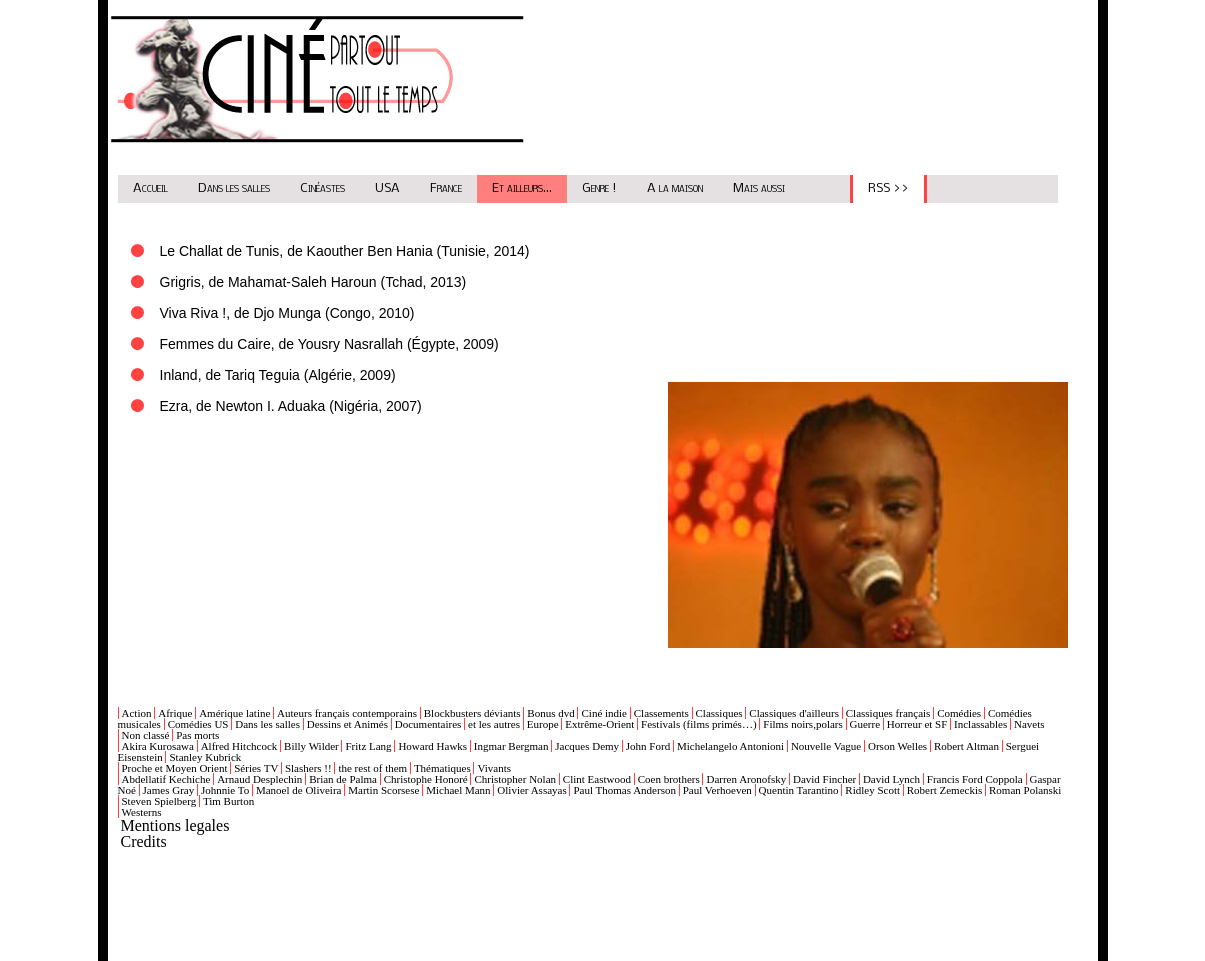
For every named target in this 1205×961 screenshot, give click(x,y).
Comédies (959, 713)
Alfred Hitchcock (239, 746)
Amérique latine (234, 713)
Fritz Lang (368, 746)
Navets (1029, 724)
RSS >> (888, 188)
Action (137, 713)
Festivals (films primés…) (699, 724)
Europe (543, 724)
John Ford (648, 746)
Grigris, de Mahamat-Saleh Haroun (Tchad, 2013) (313, 282)
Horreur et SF (917, 724)
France (446, 188)
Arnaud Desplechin (259, 779)
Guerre (865, 724)
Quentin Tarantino (799, 790)
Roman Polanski (1025, 790)
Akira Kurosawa (158, 746)
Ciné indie (604, 713)
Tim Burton (228, 801)
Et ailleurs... (522, 188)
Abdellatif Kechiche (166, 779)
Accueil (150, 188)
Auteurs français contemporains (347, 713)
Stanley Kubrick (205, 757)
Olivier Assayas (531, 790)
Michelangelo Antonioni (730, 746)
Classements (661, 713)
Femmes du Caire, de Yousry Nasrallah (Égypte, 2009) (329, 344)
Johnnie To (225, 790)
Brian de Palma (343, 779)
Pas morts (197, 735)
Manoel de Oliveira (299, 790)
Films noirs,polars (802, 724)
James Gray (169, 790)
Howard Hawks (432, 746)
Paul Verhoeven (717, 790)
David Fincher (824, 779)
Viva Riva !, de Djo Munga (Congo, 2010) (287, 313)
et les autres (494, 724)
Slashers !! (308, 768)
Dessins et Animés (347, 724)
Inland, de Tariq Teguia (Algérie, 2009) (278, 375)
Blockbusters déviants (472, 713)
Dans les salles (234, 188)
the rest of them (372, 768)
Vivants (494, 768)
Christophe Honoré (426, 779)
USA (387, 188)
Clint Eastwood (597, 779)
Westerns (142, 812)
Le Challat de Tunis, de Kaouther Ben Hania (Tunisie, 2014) (345, 251)
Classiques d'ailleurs (794, 713)
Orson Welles (897, 746)
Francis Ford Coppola (975, 779)
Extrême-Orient (599, 724)
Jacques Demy (587, 746)
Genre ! (599, 188)
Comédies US (198, 724)
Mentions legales (175, 825)
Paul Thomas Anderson (624, 790)
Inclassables (980, 724)
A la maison (675, 188)
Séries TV (256, 768)
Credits (144, 841)
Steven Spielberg (159, 801)
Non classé (146, 735)
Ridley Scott (872, 790)
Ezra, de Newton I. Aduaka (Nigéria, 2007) (291, 406)
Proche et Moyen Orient (175, 768)
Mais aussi (759, 188)
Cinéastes (322, 188)
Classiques (719, 713)
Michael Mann (458, 790)
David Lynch (891, 779)
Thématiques (442, 768)
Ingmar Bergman (511, 746)
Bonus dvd (550, 713)
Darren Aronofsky (746, 779)
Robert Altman (966, 746)
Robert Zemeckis (944, 790)
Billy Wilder (311, 746)
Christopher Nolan (515, 779)
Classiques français (888, 713)
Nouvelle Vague (826, 746)
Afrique (175, 713)
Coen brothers (669, 779)
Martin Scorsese (383, 790)
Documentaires (428, 724)
